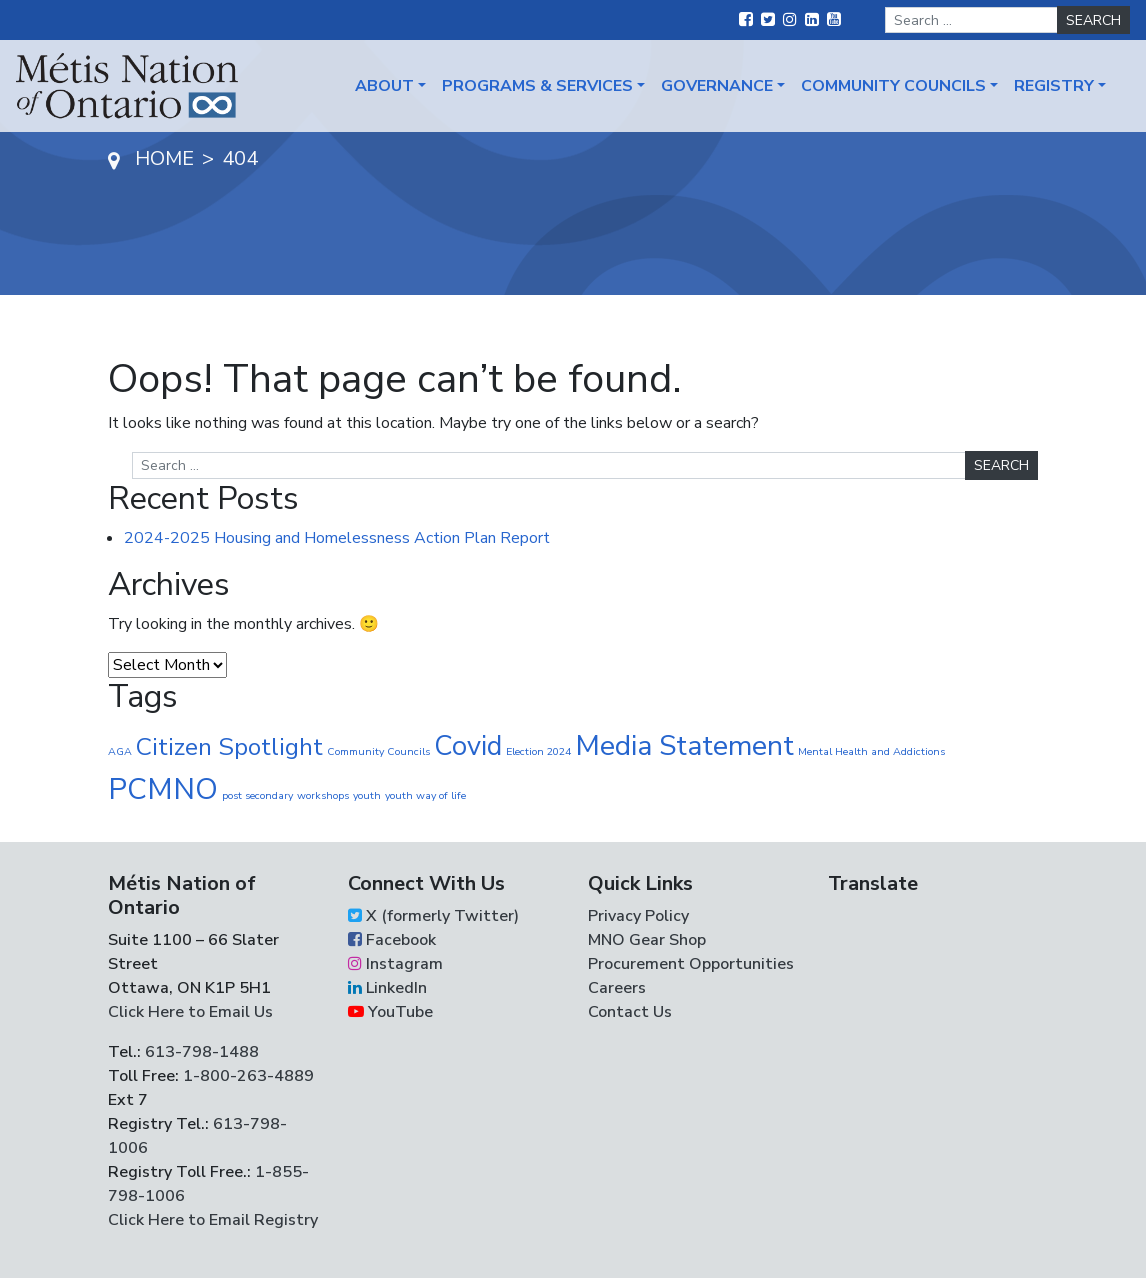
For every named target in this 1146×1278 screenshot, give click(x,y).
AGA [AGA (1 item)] (120, 751)
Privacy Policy (638, 916)
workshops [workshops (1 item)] (323, 795)
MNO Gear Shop (647, 940)
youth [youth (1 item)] (367, 795)
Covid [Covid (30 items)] (468, 746)
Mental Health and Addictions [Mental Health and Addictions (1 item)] (871, 751)
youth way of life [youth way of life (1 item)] (425, 795)
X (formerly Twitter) (433, 916)
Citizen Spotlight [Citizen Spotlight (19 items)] (229, 747)
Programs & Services (537, 86)
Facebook (392, 940)
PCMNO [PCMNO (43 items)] (163, 789)
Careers (617, 988)
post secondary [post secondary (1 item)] (257, 795)
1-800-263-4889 (248, 1076)
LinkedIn (387, 988)
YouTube (390, 1012)
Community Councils (893, 86)
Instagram (395, 964)
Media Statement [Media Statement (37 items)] (684, 745)
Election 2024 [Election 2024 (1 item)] (538, 751)
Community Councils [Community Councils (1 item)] (378, 751)
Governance (717, 86)
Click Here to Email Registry (213, 1220)
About (384, 86)
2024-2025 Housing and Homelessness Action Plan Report (337, 538)
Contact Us (630, 1012)
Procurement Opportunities (691, 964)
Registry (1054, 86)
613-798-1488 (202, 1052)
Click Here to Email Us (190, 1012)
